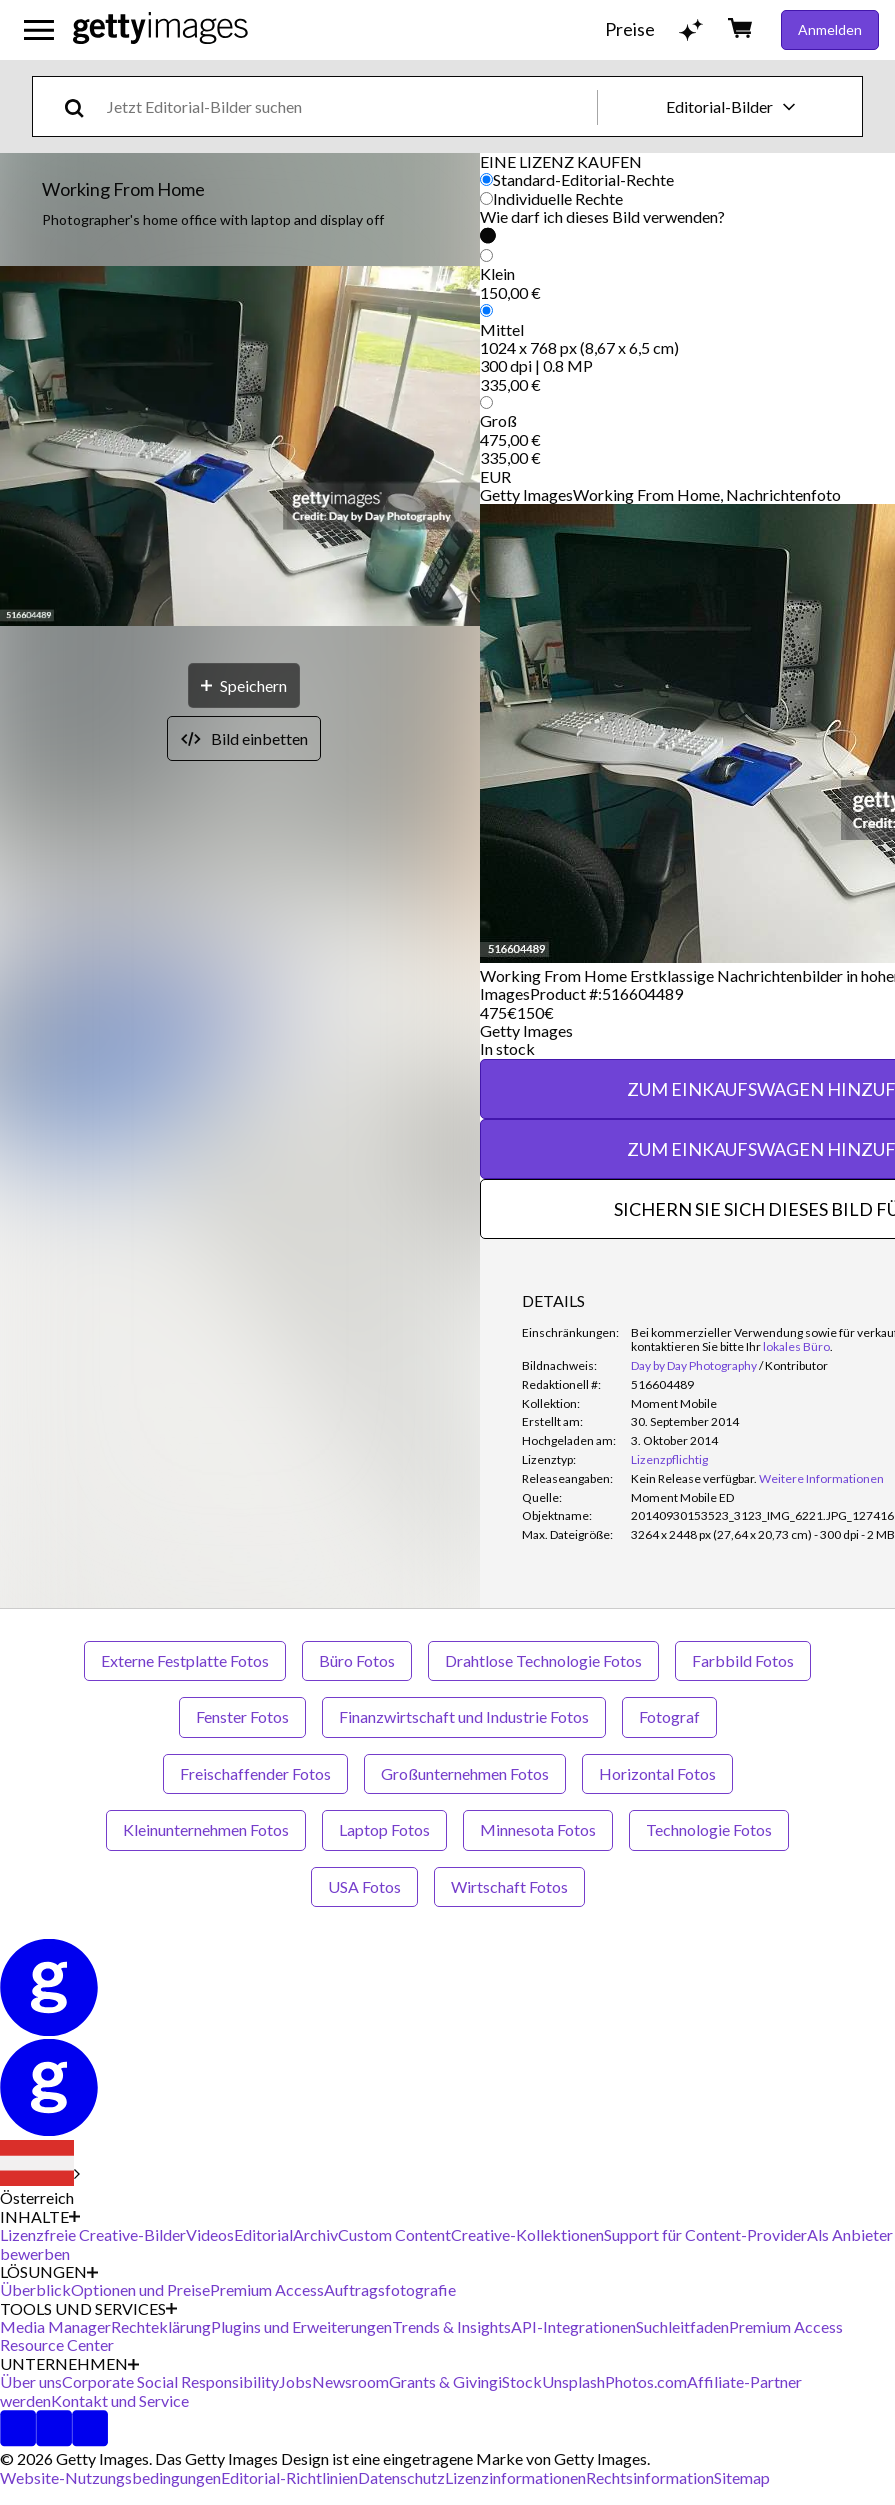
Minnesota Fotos (538, 1829)
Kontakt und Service (120, 2400)
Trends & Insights (451, 2326)
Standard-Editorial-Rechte (583, 179)
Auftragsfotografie (390, 2289)
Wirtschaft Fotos (509, 1886)
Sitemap (742, 2477)
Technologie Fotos (709, 1829)
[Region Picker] (40, 2174)
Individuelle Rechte (558, 198)
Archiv (315, 2234)
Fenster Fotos (242, 1716)
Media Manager (55, 2326)
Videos (210, 2234)
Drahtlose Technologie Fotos (543, 1660)
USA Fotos (364, 1886)
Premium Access (267, 2289)
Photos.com (646, 2381)
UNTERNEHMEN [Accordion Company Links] (69, 2364)
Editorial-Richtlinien (289, 2477)
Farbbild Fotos (743, 1660)
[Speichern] (244, 685)
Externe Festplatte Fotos (185, 1660)
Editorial (263, 2234)
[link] (694, 1478)
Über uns (31, 2381)
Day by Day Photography (694, 1365)
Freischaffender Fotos (255, 1773)
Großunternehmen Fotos (465, 1773)
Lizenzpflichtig (669, 1459)
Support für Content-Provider (705, 2234)
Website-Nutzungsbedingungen (110, 2477)
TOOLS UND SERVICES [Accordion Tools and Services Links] (88, 2309)
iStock (520, 2381)
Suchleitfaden (682, 2326)
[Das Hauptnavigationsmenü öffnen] (39, 30)
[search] (82, 106)
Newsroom (350, 2381)
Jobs (295, 2381)
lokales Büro (796, 1346)
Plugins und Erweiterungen (301, 2326)
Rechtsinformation (650, 2477)
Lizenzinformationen (515, 2477)
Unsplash (573, 2381)
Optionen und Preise (140, 2289)
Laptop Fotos (384, 1829)
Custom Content (394, 2234)
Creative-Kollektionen (527, 2234)
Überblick (35, 2289)
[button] (240, 447)
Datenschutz (401, 2477)
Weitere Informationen (821, 1478)
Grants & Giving (443, 2381)
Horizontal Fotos (657, 1773)
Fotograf (669, 1716)
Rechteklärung (161, 2326)
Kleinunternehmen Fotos (206, 1829)
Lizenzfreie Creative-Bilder (93, 2234)
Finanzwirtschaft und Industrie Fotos (464, 1716)
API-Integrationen (573, 2326)
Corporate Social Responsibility (170, 2381)
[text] (348, 106)
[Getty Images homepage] (160, 29)
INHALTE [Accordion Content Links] (40, 2217)
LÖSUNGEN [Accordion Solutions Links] (49, 2272)
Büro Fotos (357, 1660)
